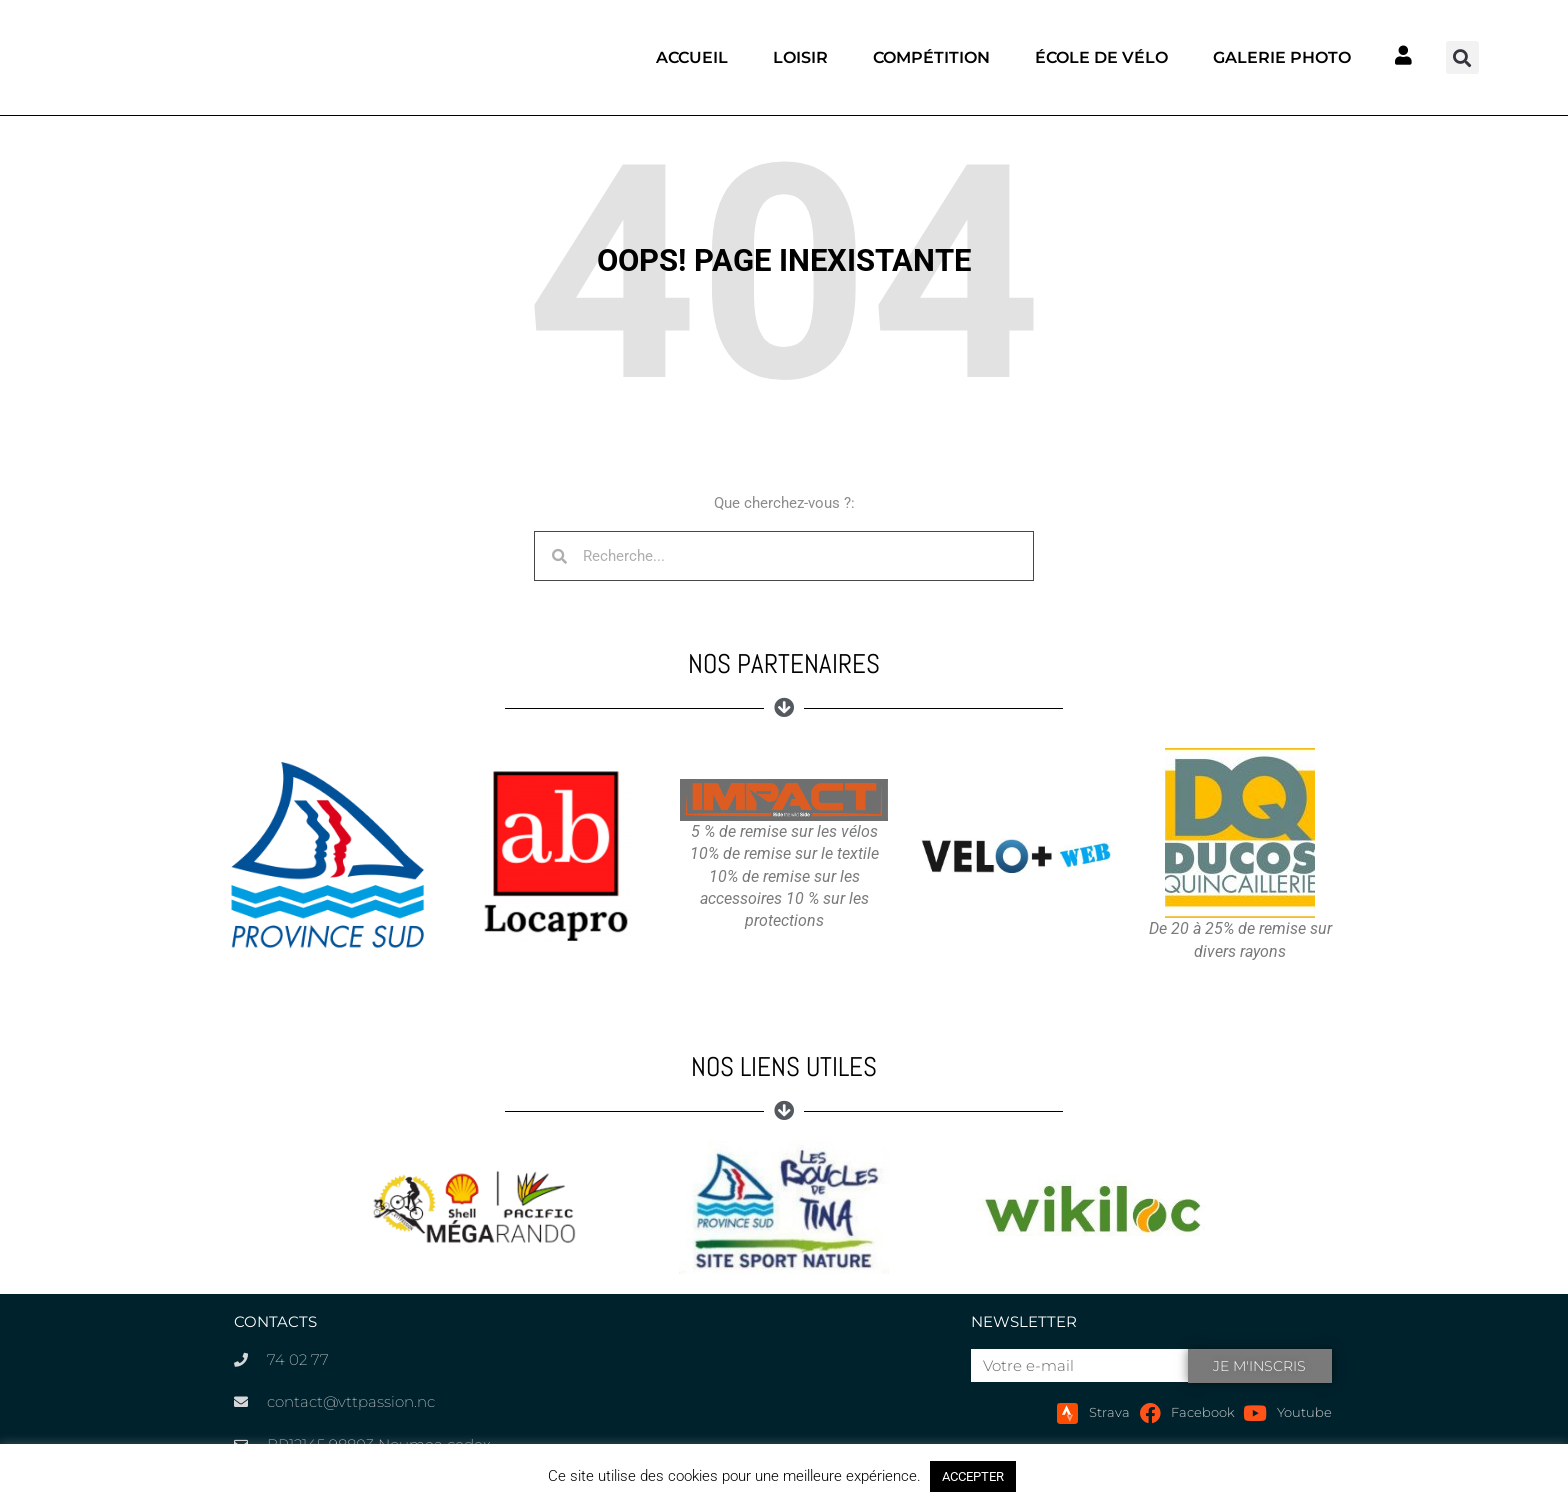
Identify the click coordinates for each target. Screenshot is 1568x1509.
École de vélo (1101, 57)
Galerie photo (1282, 57)
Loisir (800, 57)
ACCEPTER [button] (973, 1476)
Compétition (931, 57)
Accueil (692, 57)
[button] (1462, 57)
